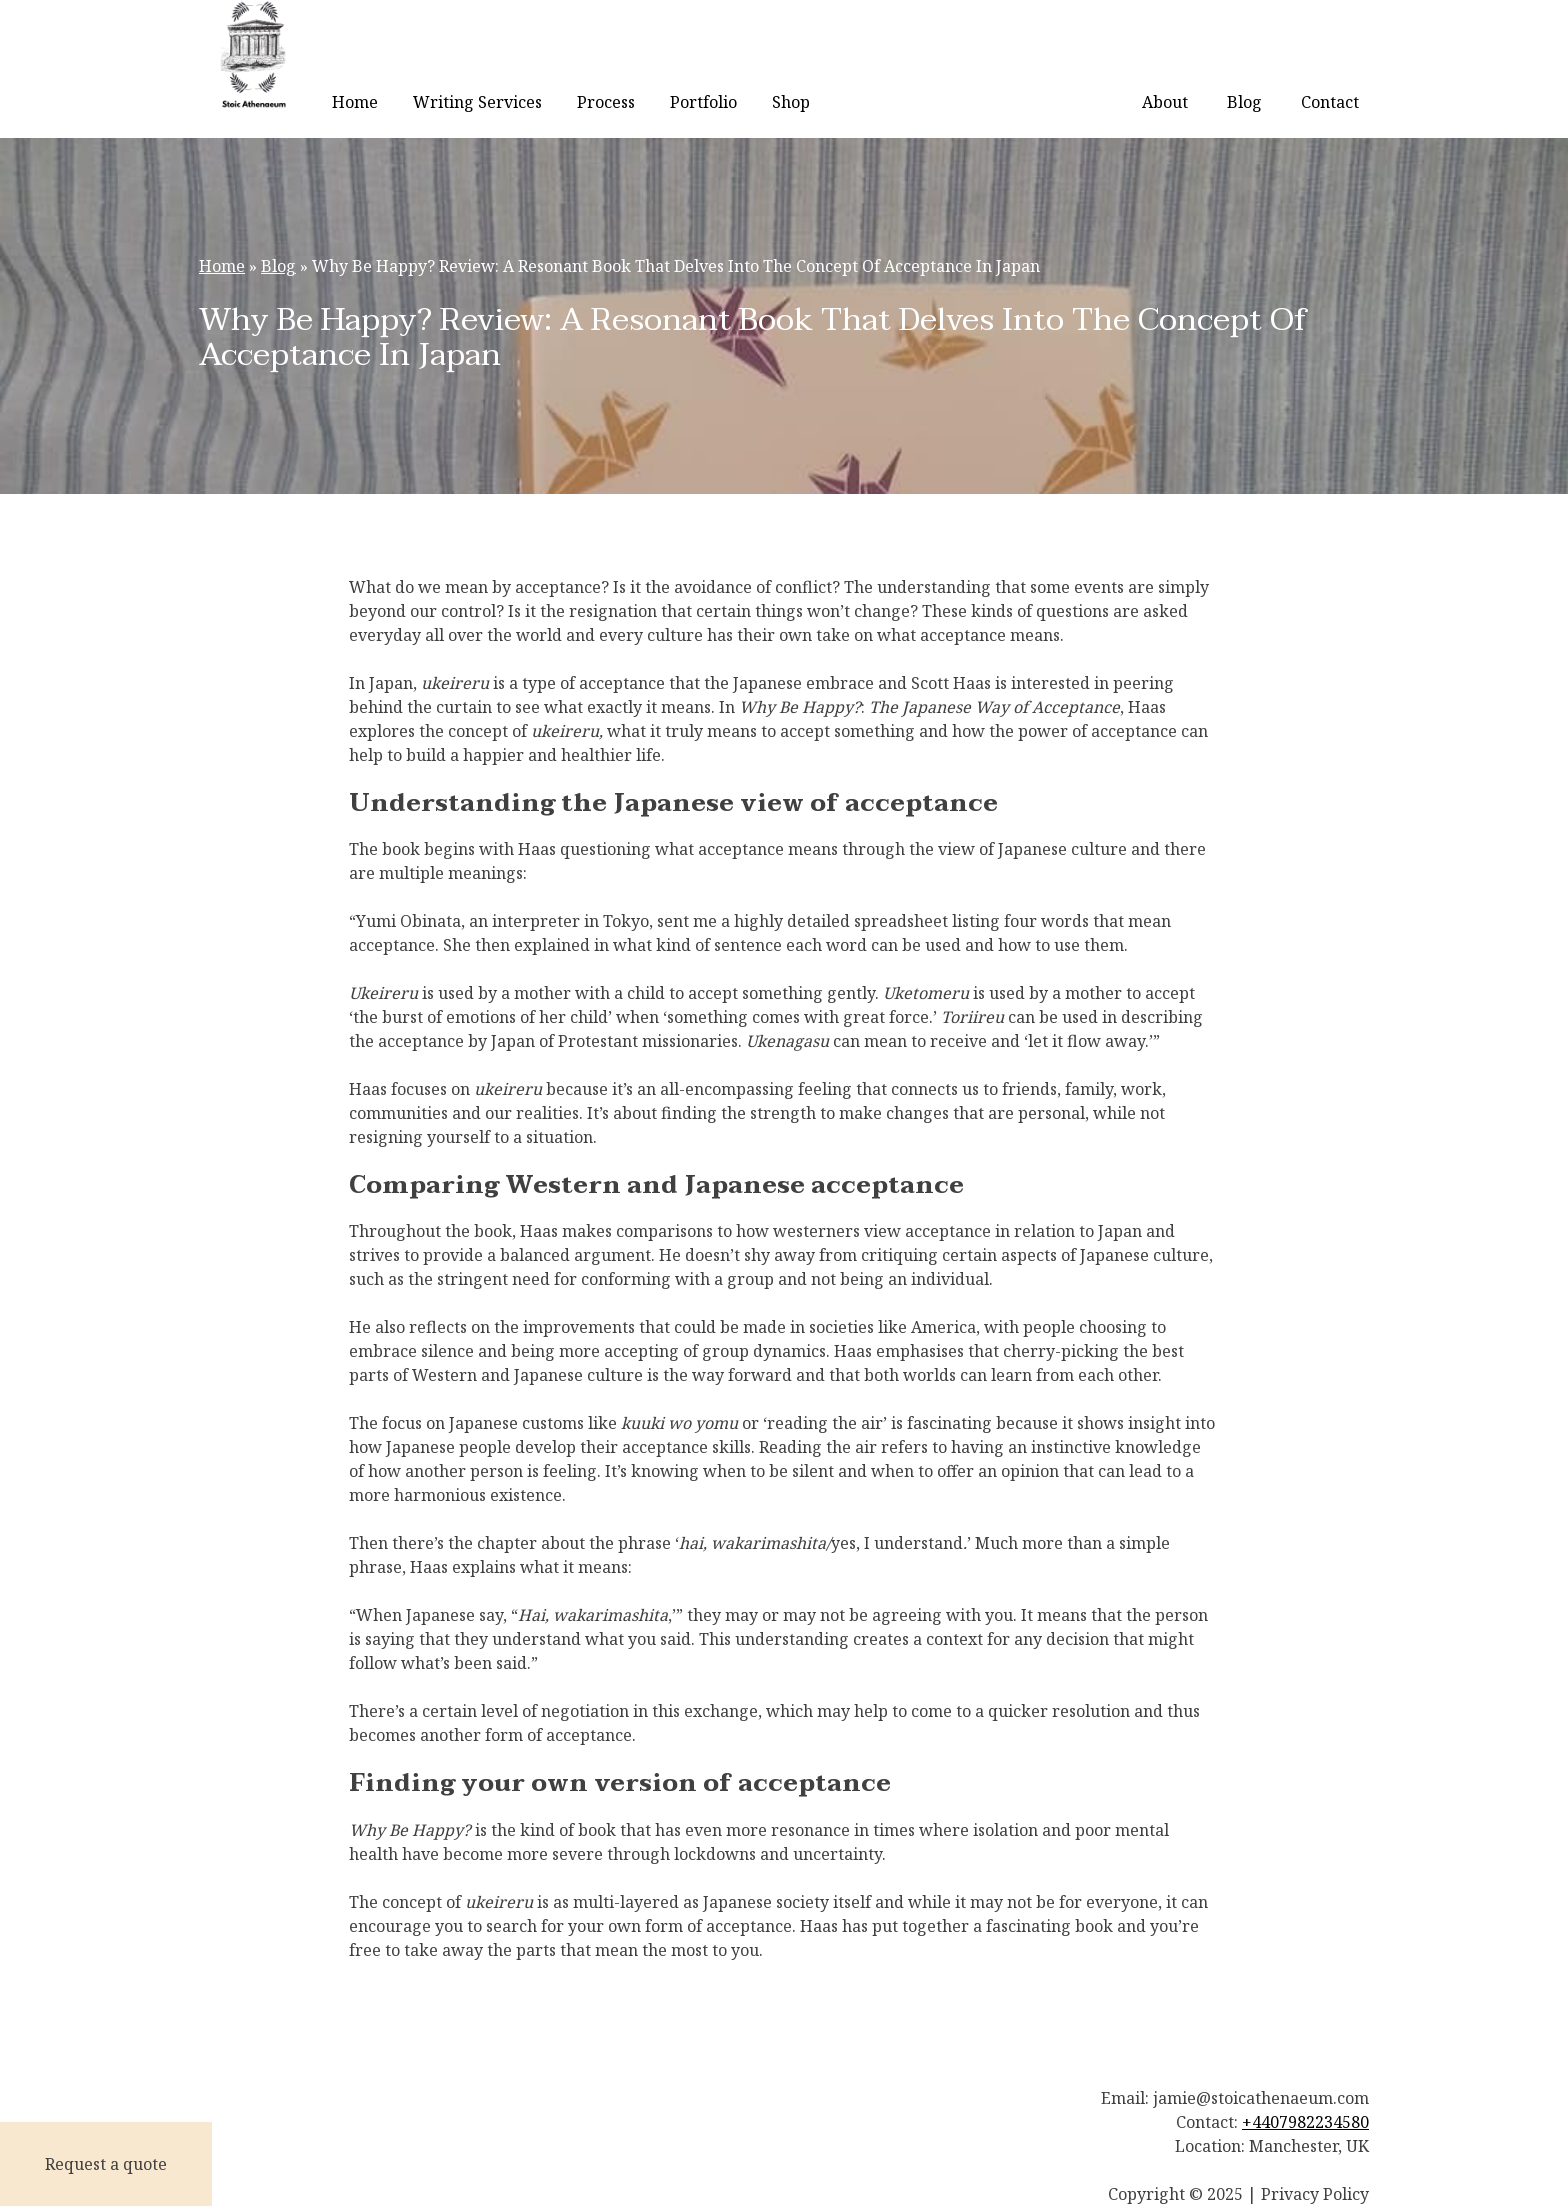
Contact (1330, 102)
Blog (1244, 102)
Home (355, 102)
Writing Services (477, 102)
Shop (791, 102)
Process (606, 102)
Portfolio (703, 102)
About (1165, 102)
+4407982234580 (1305, 2122)
